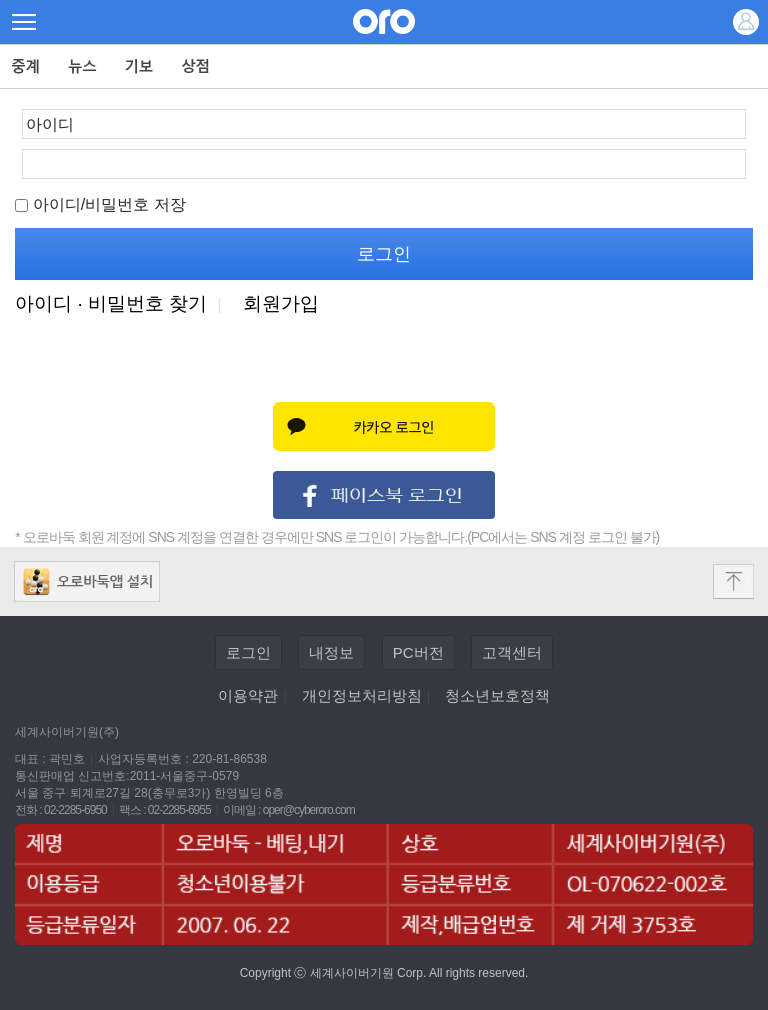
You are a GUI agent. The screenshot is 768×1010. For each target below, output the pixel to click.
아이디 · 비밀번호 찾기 (111, 303)
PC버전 (418, 652)
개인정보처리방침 (362, 695)
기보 (139, 66)
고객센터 (512, 652)
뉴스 (82, 66)
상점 (196, 66)
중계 (26, 66)
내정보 (331, 652)
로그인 (248, 652)
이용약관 (248, 695)
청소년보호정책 (497, 695)
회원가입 (281, 303)
